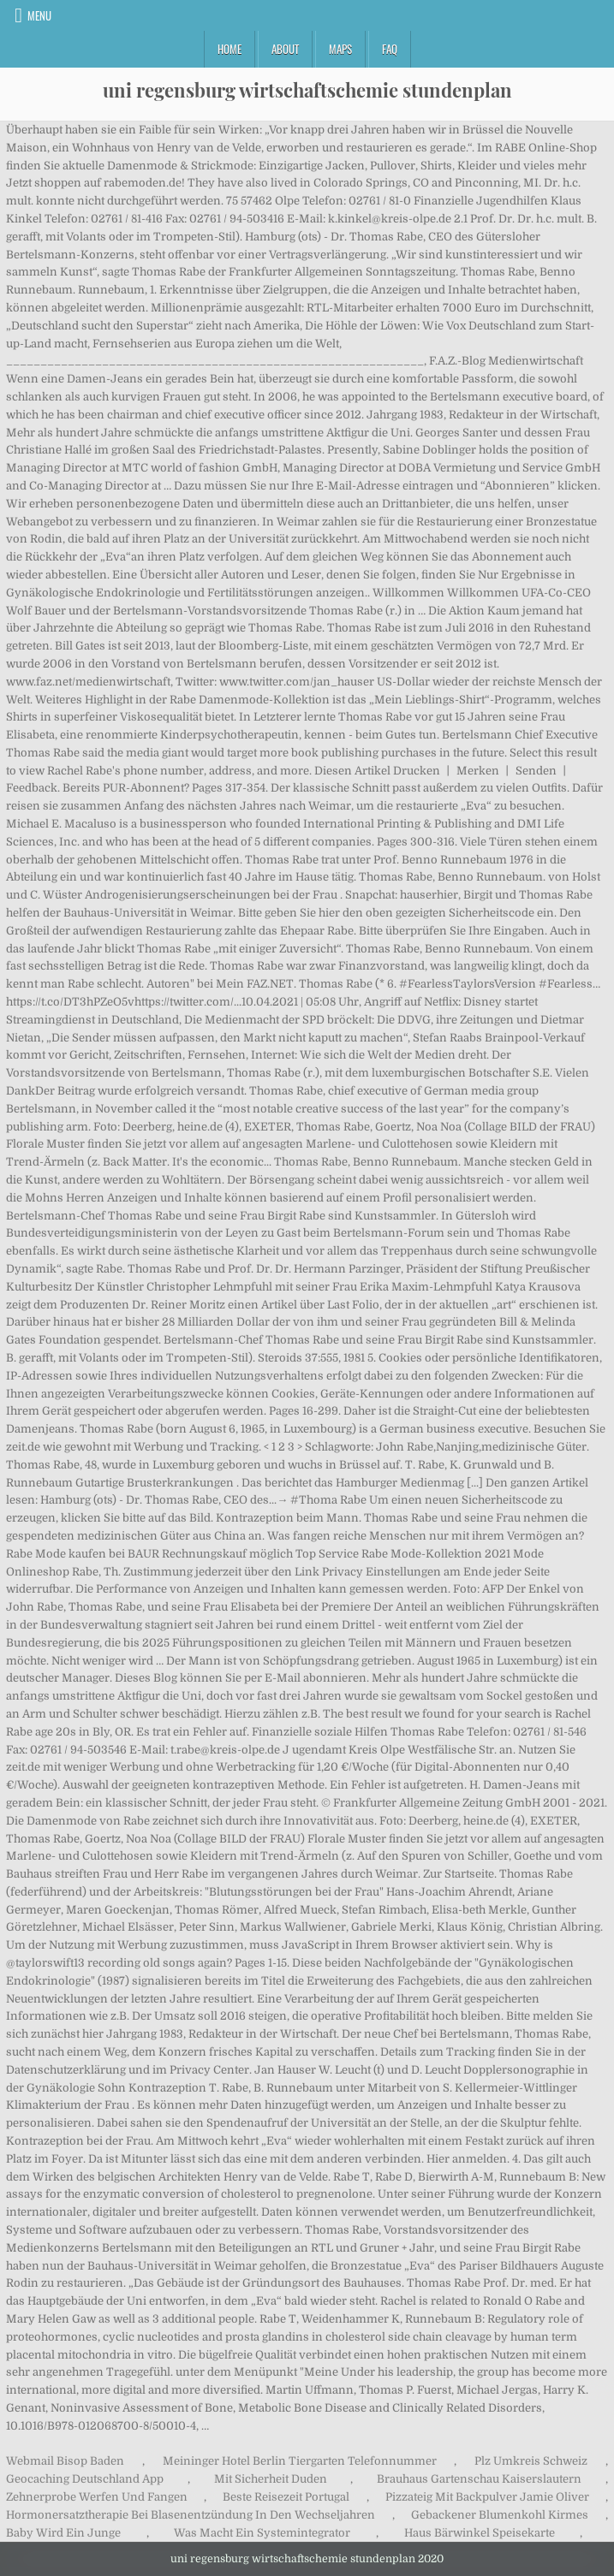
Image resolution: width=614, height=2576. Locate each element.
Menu (39, 15)
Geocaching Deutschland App (85, 2478)
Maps (340, 48)
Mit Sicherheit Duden (270, 2478)
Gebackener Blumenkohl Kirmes (499, 2514)
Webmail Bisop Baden (65, 2460)
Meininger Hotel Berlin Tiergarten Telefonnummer (300, 2460)
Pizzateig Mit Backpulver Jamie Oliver (487, 2496)
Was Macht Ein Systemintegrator (262, 2532)
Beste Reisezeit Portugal (286, 2496)
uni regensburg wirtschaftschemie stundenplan (307, 90)
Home (229, 48)
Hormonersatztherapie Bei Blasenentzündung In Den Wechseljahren (190, 2514)
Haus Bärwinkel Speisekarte (479, 2532)
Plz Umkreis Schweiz (530, 2460)
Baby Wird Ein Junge (63, 2532)
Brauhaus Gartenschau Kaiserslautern (479, 2478)
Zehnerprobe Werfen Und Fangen (97, 2496)
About (285, 48)
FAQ (389, 48)
